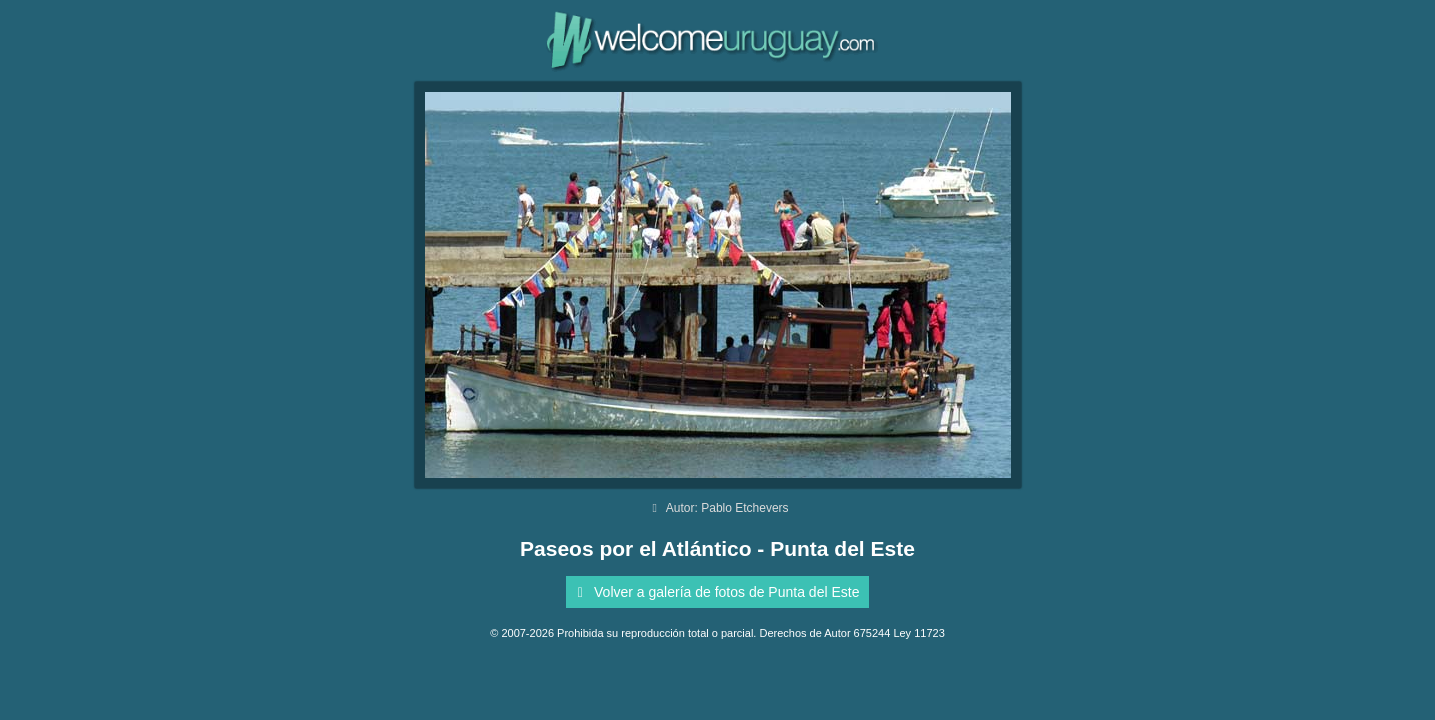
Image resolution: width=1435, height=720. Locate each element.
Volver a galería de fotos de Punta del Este (715, 592)
